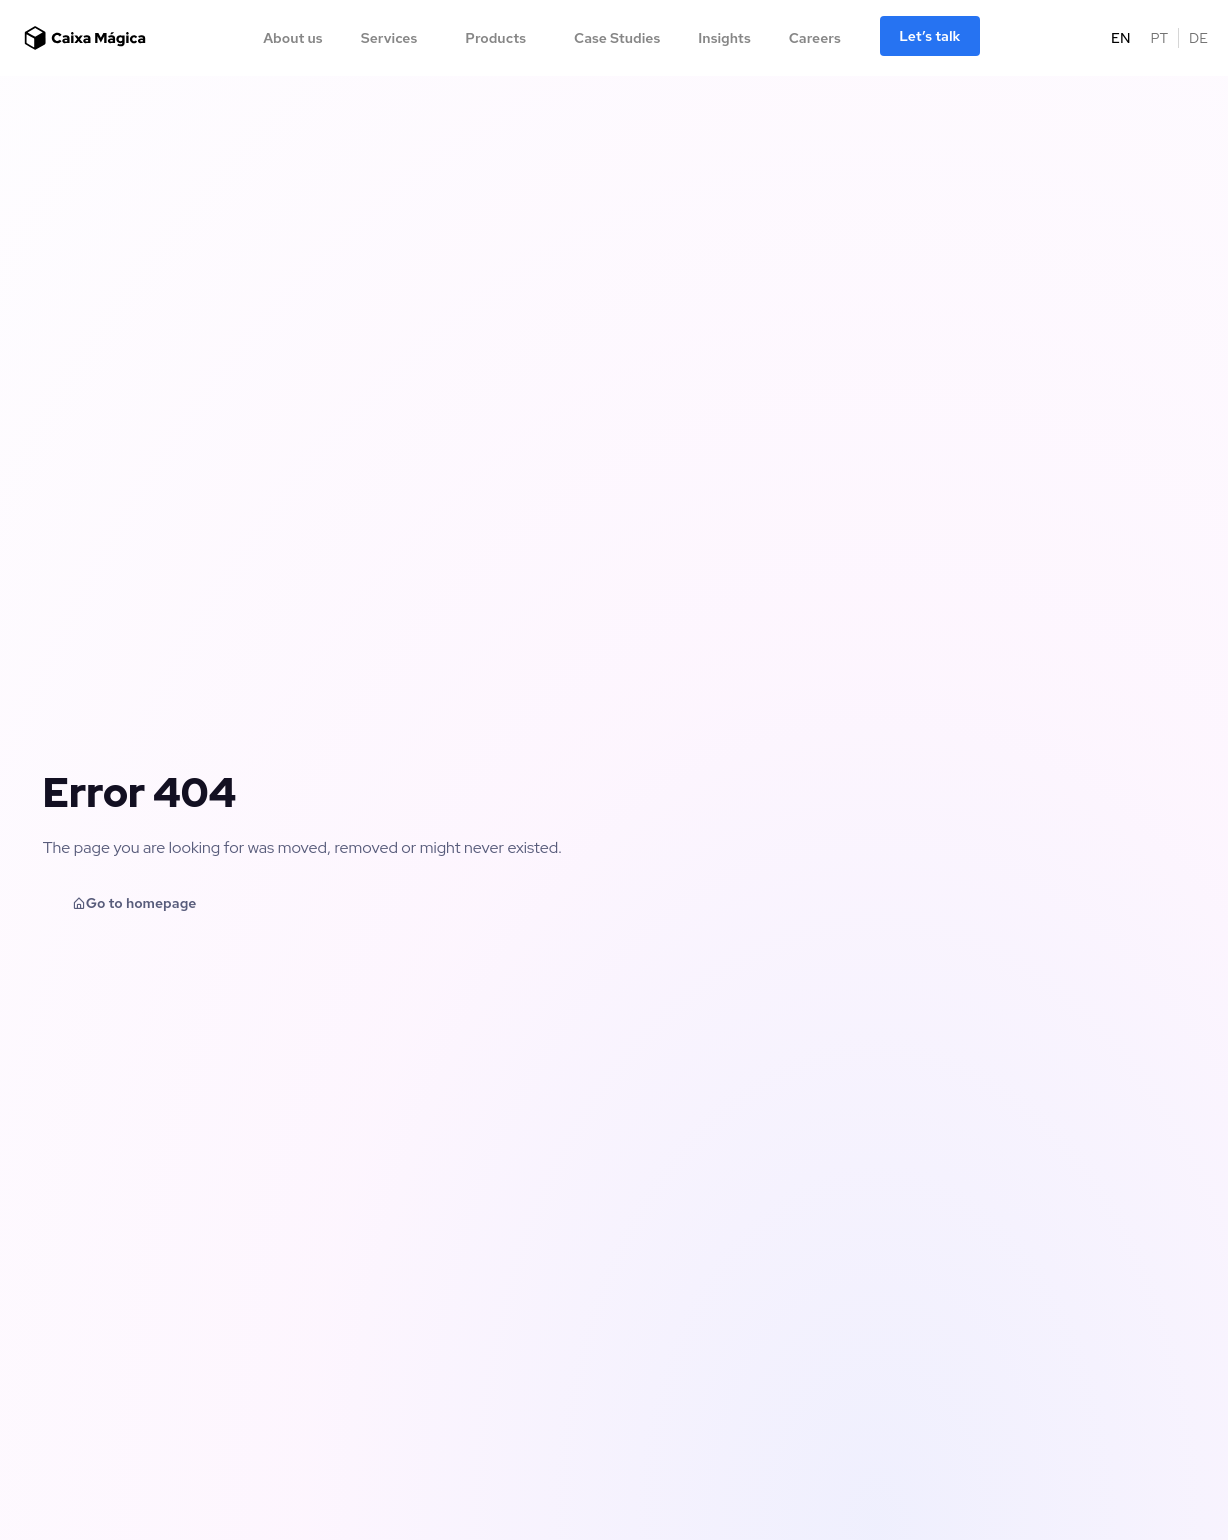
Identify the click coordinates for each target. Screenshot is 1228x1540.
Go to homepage (134, 903)
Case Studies (617, 38)
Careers (815, 38)
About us (292, 38)
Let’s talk (929, 36)
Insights (724, 38)
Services (389, 38)
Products (495, 38)
